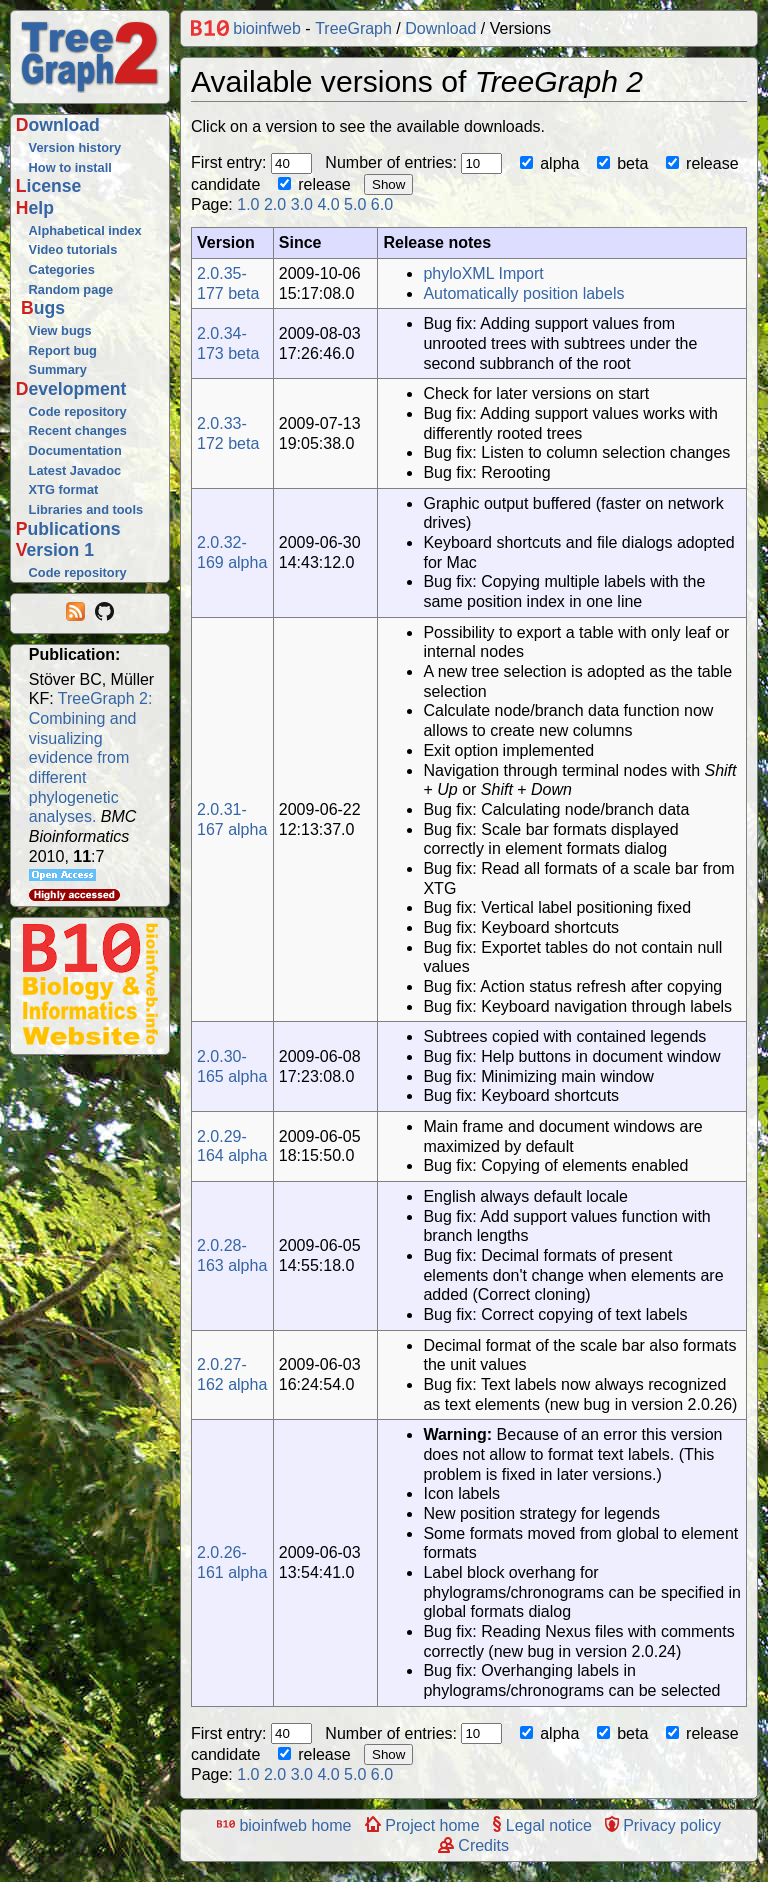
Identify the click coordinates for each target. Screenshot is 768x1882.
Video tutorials (73, 249)
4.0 (328, 204)
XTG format (64, 489)
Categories (62, 269)
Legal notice (542, 1825)
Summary (58, 369)
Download (58, 125)
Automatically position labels (523, 293)
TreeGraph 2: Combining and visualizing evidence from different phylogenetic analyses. (91, 757)
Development (71, 389)
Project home (422, 1825)
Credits (473, 1845)
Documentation (75, 450)
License (49, 186)
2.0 (275, 204)
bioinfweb (246, 28)
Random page (71, 289)
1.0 (248, 204)
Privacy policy (663, 1825)
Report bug (63, 350)
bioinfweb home (284, 1825)
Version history (75, 147)
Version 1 (55, 550)
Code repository (78, 411)
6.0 (382, 204)
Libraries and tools (86, 509)
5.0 (355, 204)
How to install (70, 167)
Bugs (43, 308)
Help (35, 208)
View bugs (60, 330)
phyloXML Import (483, 273)
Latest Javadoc (75, 470)
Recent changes (78, 430)
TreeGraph (353, 28)
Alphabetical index (85, 230)
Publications (68, 529)
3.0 (302, 204)
